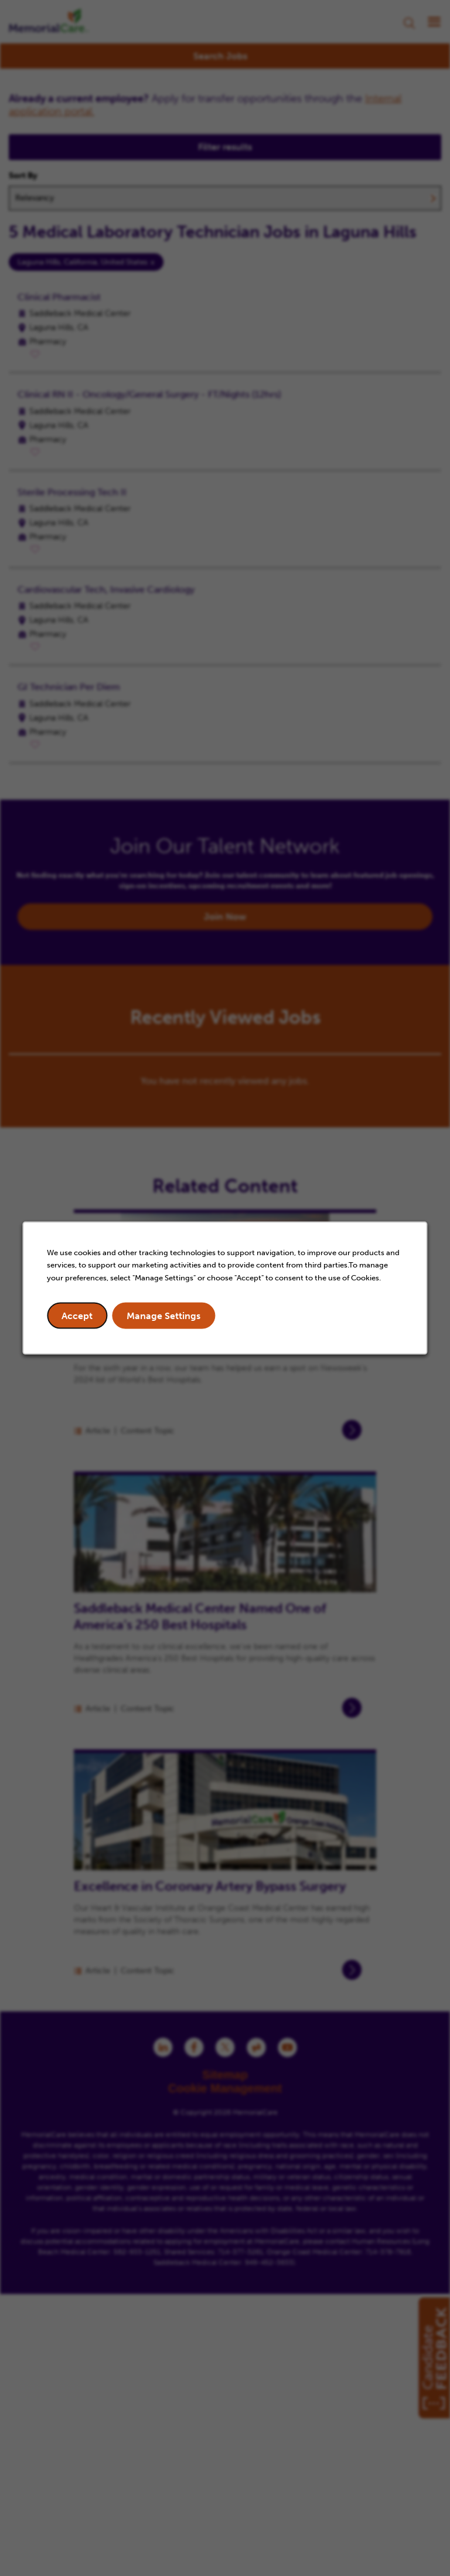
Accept (77, 1316)
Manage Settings (163, 1316)
